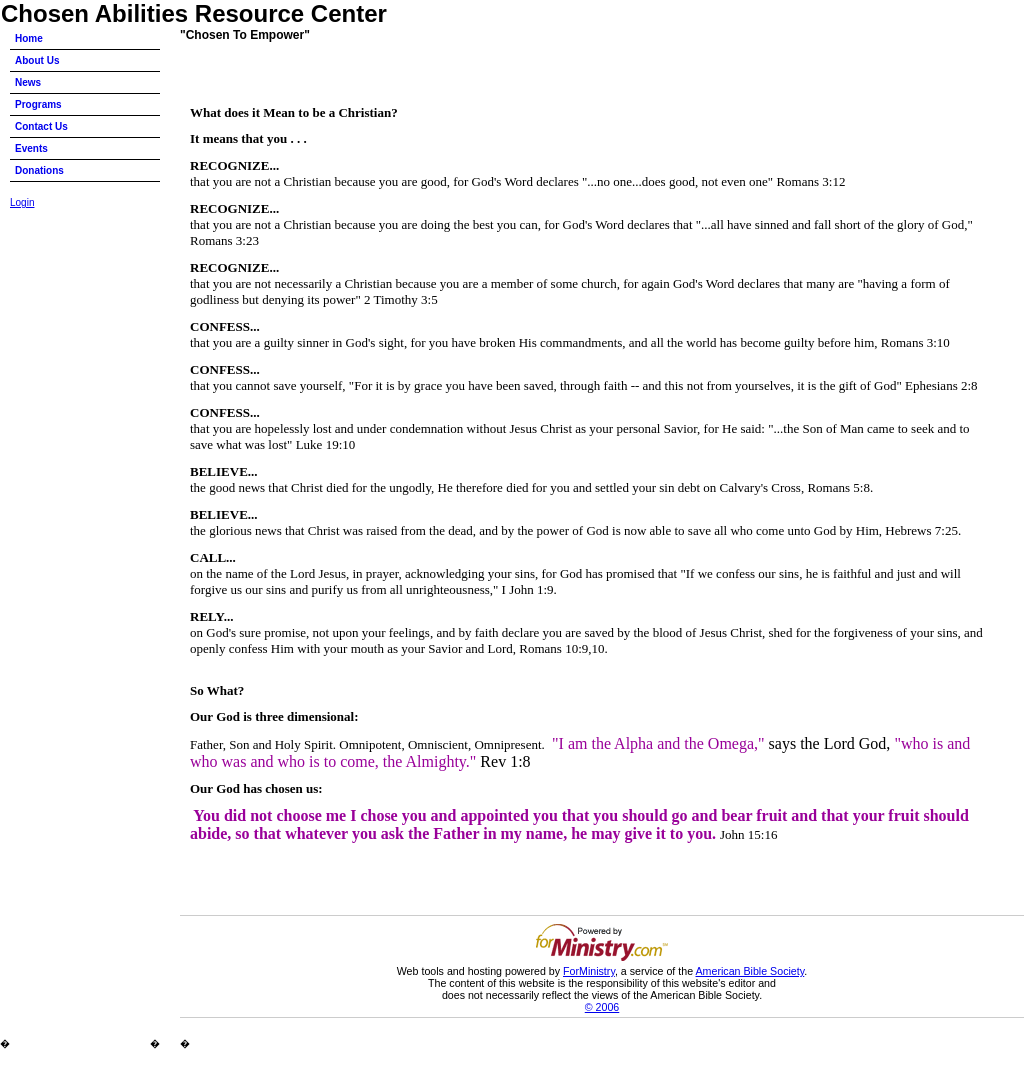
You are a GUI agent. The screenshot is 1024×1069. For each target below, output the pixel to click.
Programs (38, 104)
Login (22, 202)
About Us (37, 60)
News (28, 82)
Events (31, 148)
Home (29, 38)
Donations (39, 170)
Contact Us (41, 126)
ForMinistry (589, 971)
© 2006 (602, 1007)
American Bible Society (749, 971)
